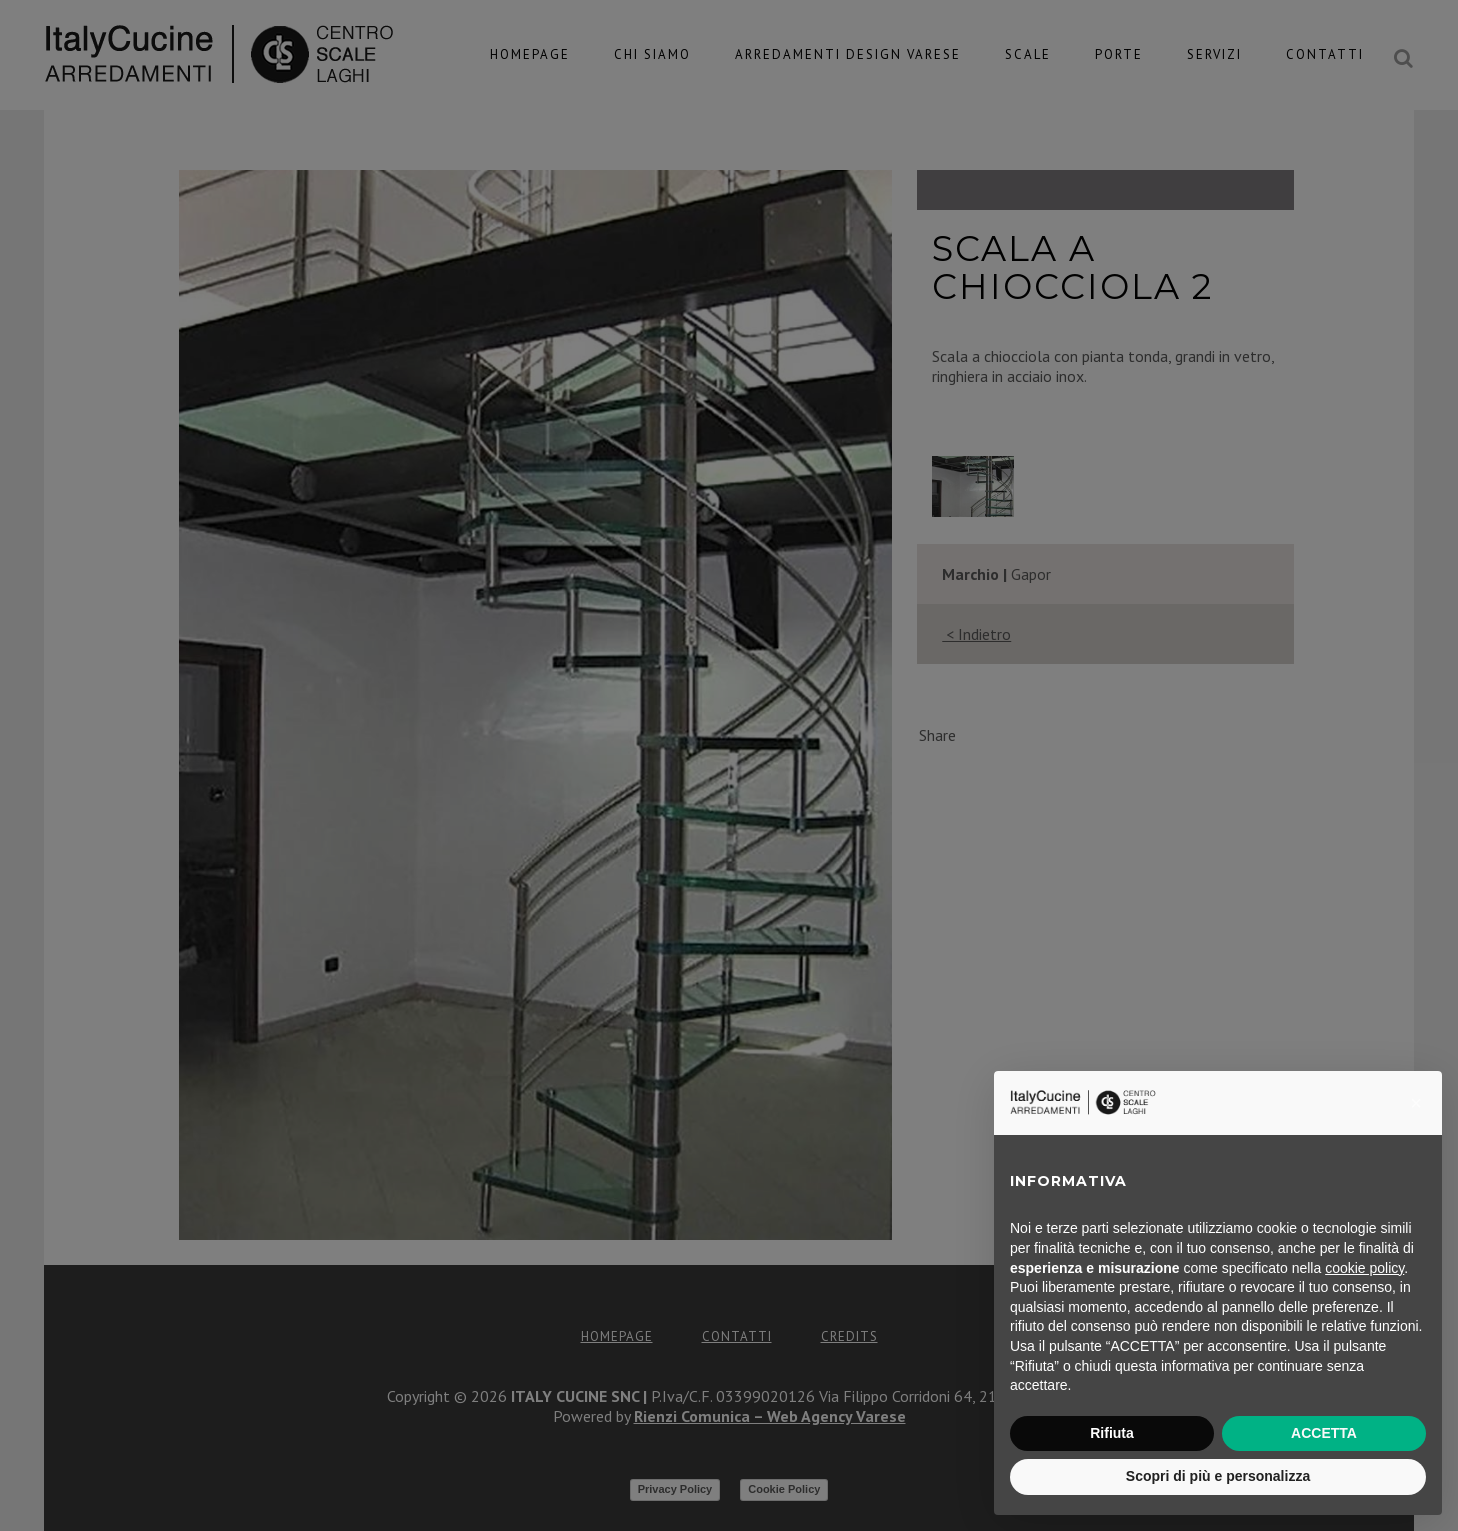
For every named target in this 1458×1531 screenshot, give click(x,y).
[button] (1416, 1103)
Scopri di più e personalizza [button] (1218, 1476)
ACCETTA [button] (1324, 1433)
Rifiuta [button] (1112, 1433)
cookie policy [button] (1364, 1268)
